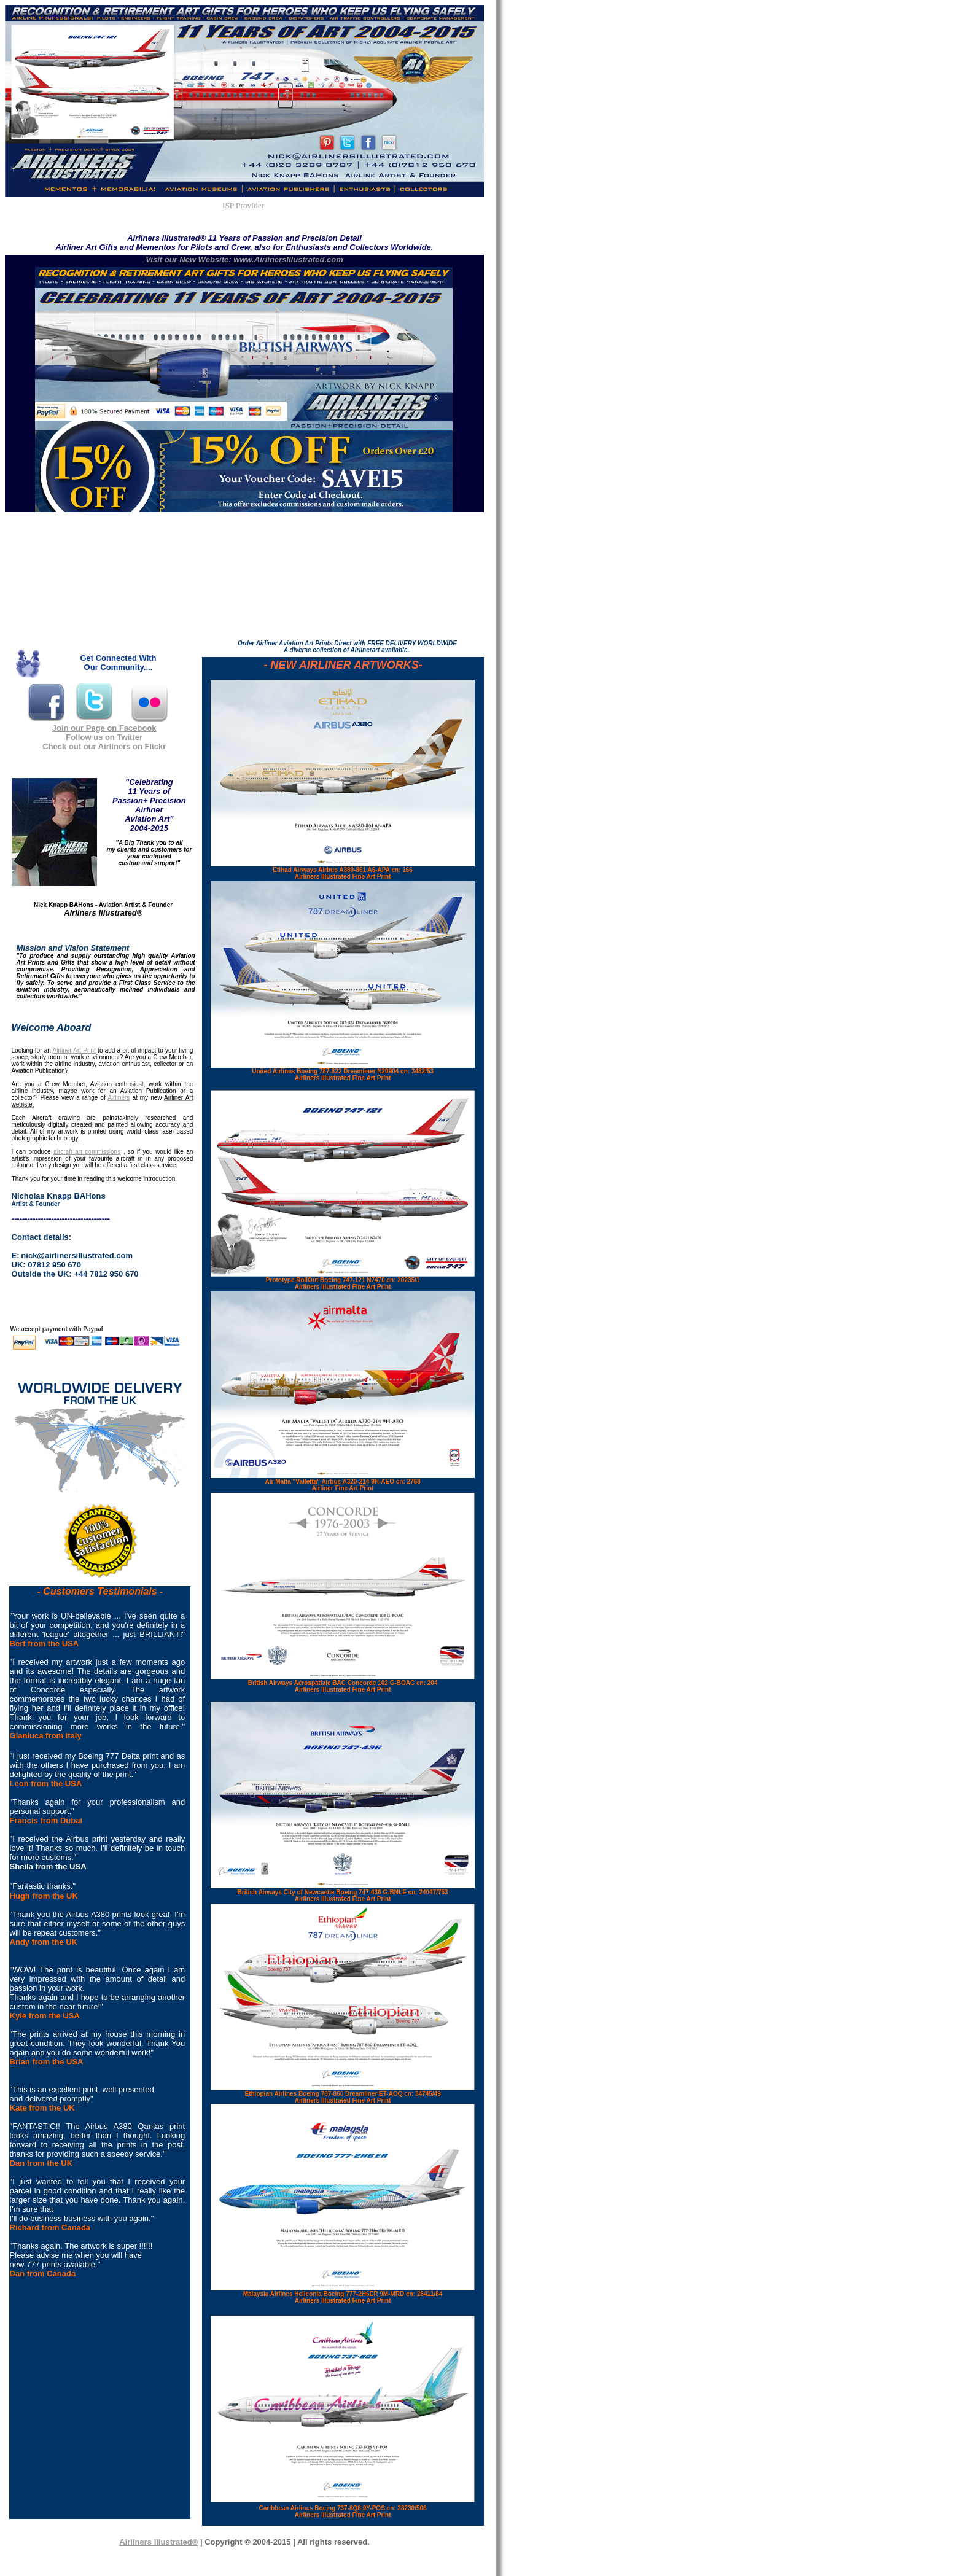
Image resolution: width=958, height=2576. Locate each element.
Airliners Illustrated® (158, 2542)
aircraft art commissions (86, 1151)
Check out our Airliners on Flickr (104, 746)
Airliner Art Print (74, 1050)
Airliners (118, 1097)
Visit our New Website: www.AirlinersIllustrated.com (244, 259)
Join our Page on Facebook (104, 728)
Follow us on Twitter (104, 737)
